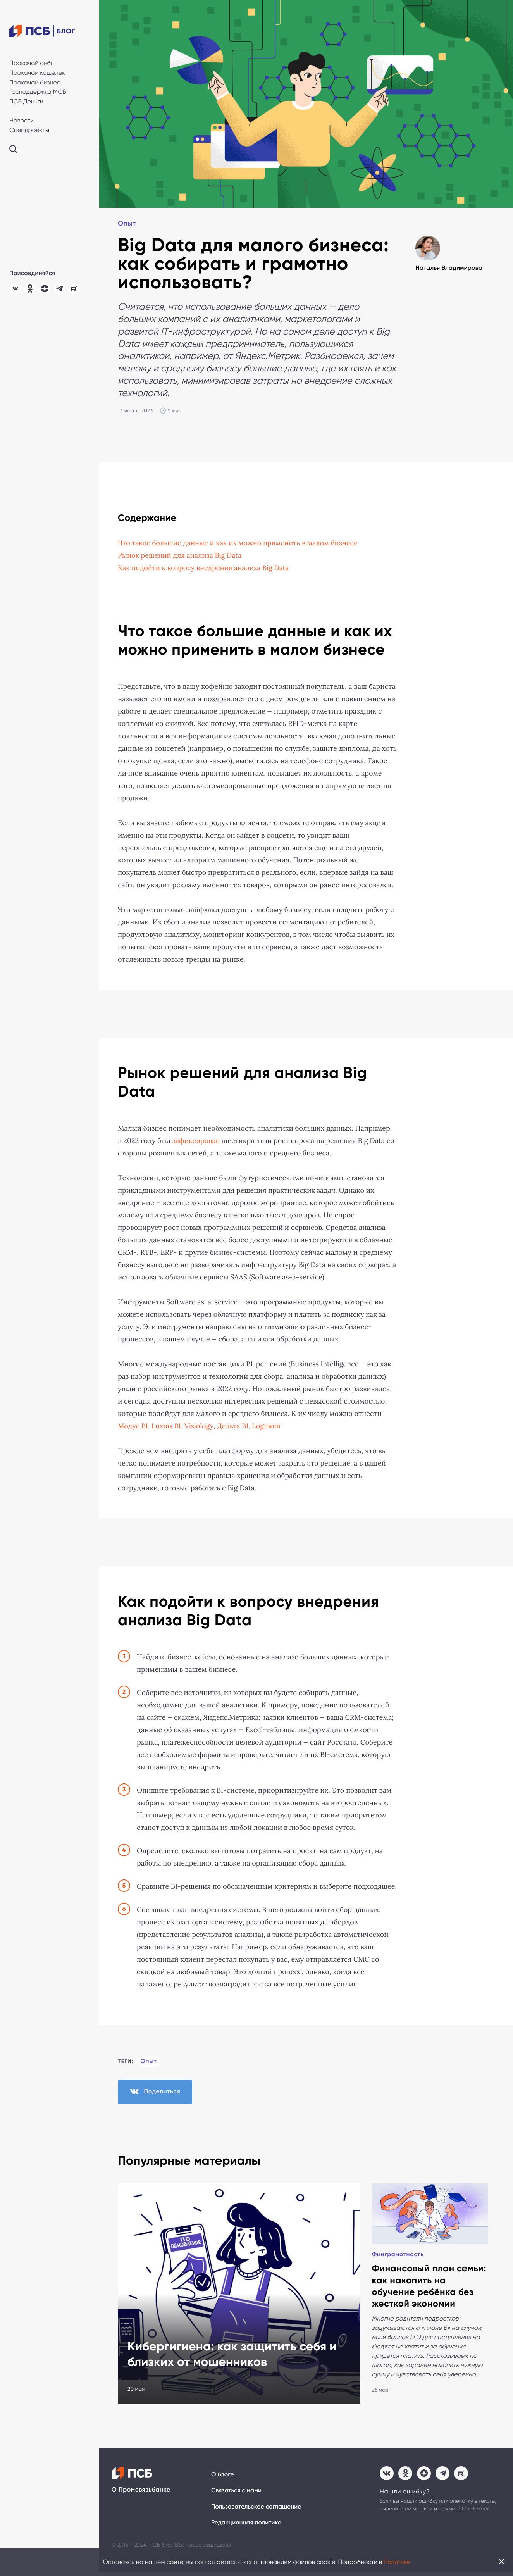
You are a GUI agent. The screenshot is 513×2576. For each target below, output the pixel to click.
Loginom (267, 1426)
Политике (396, 2562)
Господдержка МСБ (37, 91)
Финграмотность (153, 2201)
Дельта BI (234, 1426)
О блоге (222, 2478)
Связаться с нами (236, 2494)
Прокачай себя (31, 63)
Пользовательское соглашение (257, 2510)
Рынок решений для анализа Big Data (180, 556)
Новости (21, 120)
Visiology (199, 1426)
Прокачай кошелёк (37, 72)
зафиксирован (196, 1141)
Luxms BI (167, 1426)
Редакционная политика (247, 2526)
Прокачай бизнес (34, 82)
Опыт (127, 224)
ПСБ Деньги (26, 101)
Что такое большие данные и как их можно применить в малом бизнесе (239, 543)
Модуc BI (133, 1426)
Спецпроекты (29, 130)
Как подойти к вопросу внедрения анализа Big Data (204, 568)
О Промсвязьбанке (141, 2493)
